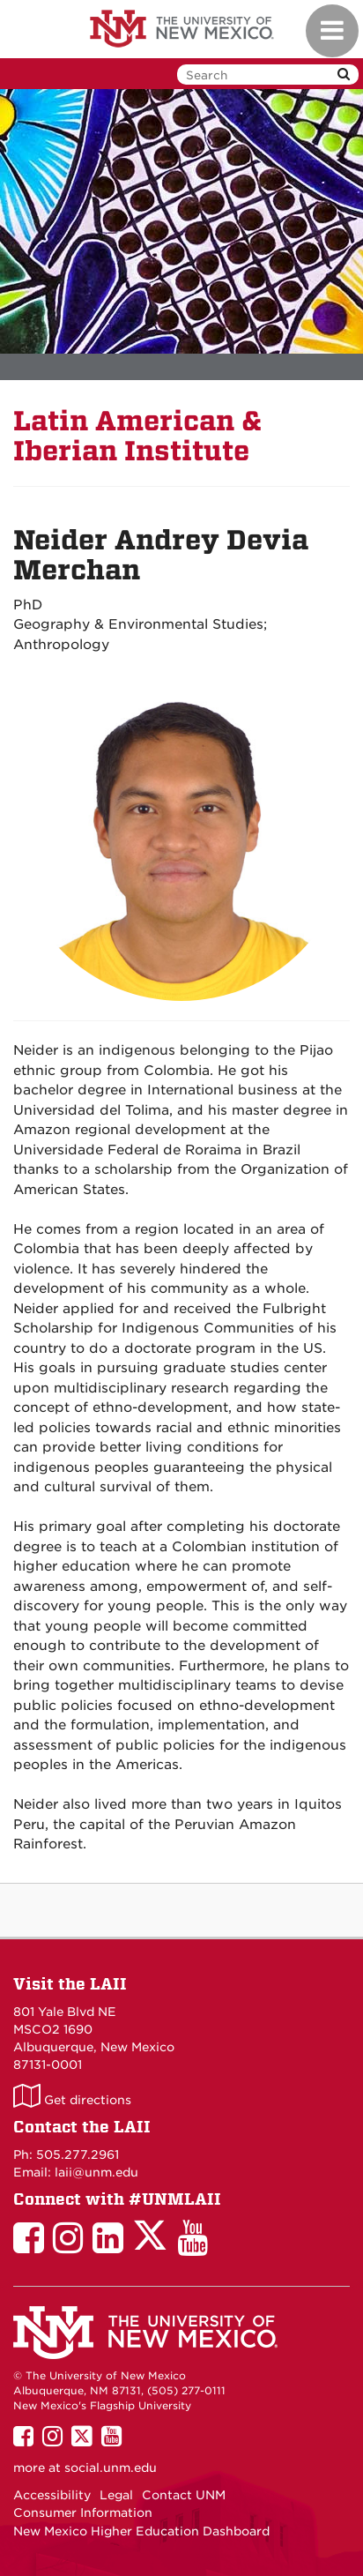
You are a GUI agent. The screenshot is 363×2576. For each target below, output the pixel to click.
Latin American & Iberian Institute (138, 436)
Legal (116, 2495)
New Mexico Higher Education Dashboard (141, 2531)
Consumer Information (82, 2512)
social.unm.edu (110, 2467)
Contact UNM (184, 2495)
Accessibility (52, 2495)
